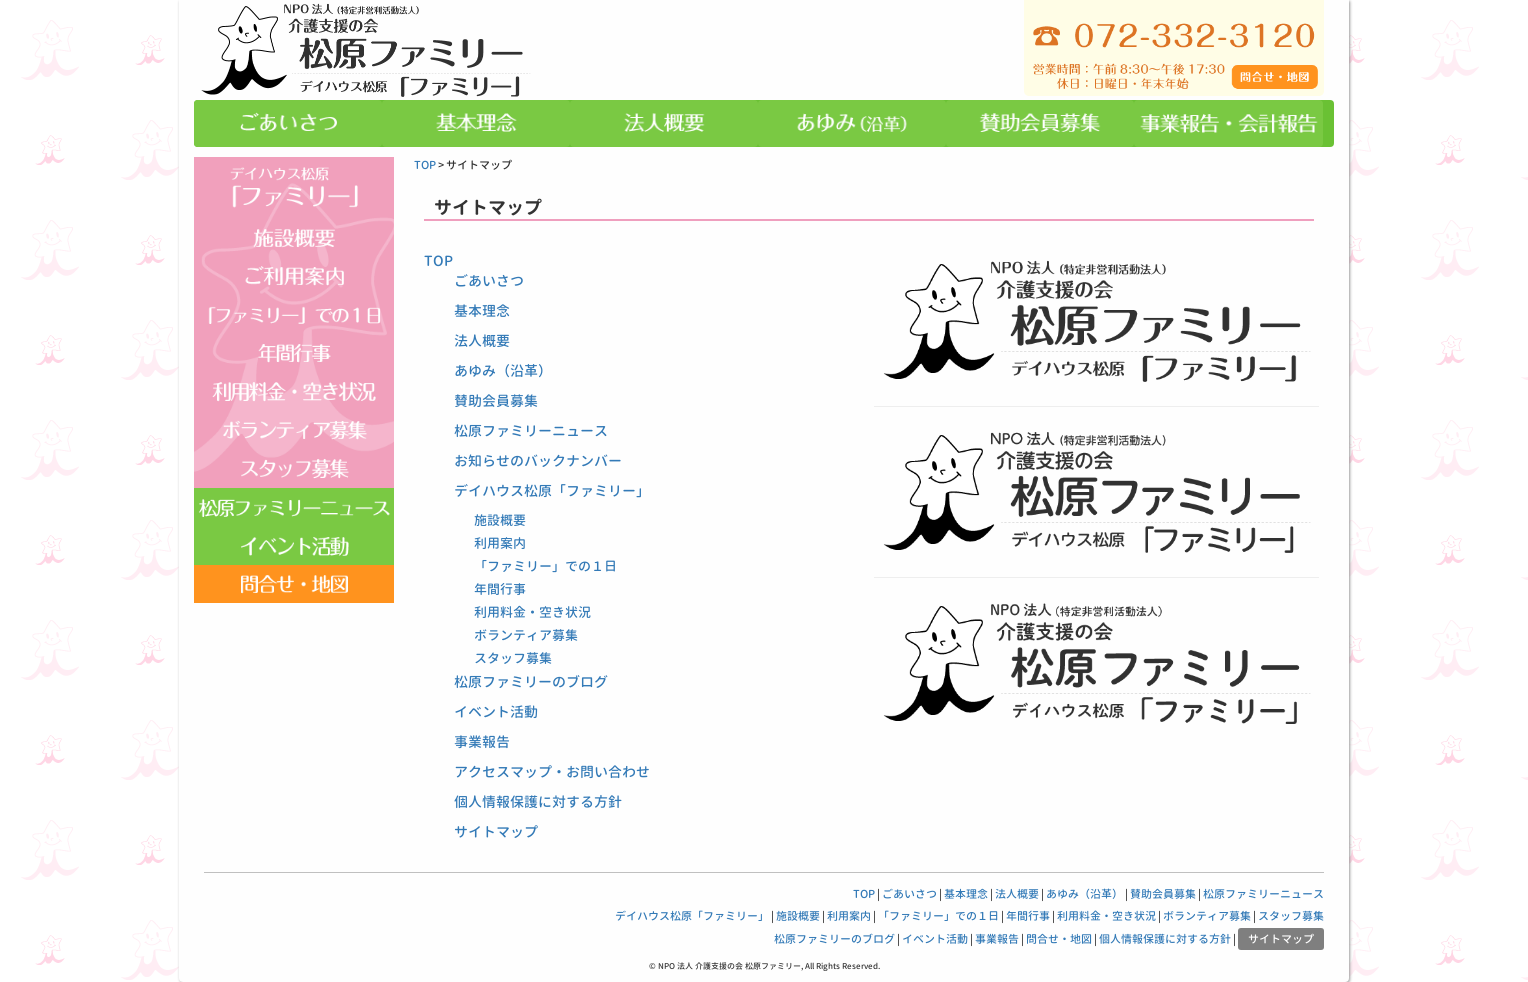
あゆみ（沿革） (503, 370)
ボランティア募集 (526, 635)
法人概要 (482, 340)
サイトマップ (496, 831)
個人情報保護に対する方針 (538, 801)
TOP (425, 165)
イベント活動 (496, 711)
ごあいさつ (489, 280)
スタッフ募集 (513, 658)
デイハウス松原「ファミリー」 (552, 490)
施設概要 (500, 520)
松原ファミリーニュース (531, 430)
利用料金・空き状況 (532, 612)
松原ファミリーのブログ (531, 681)
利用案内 (500, 543)
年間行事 (500, 589)
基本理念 (482, 310)
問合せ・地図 (1059, 939)
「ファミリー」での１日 (545, 566)
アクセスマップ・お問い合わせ (552, 771)
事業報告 (482, 741)
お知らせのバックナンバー (538, 460)
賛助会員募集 (496, 400)
